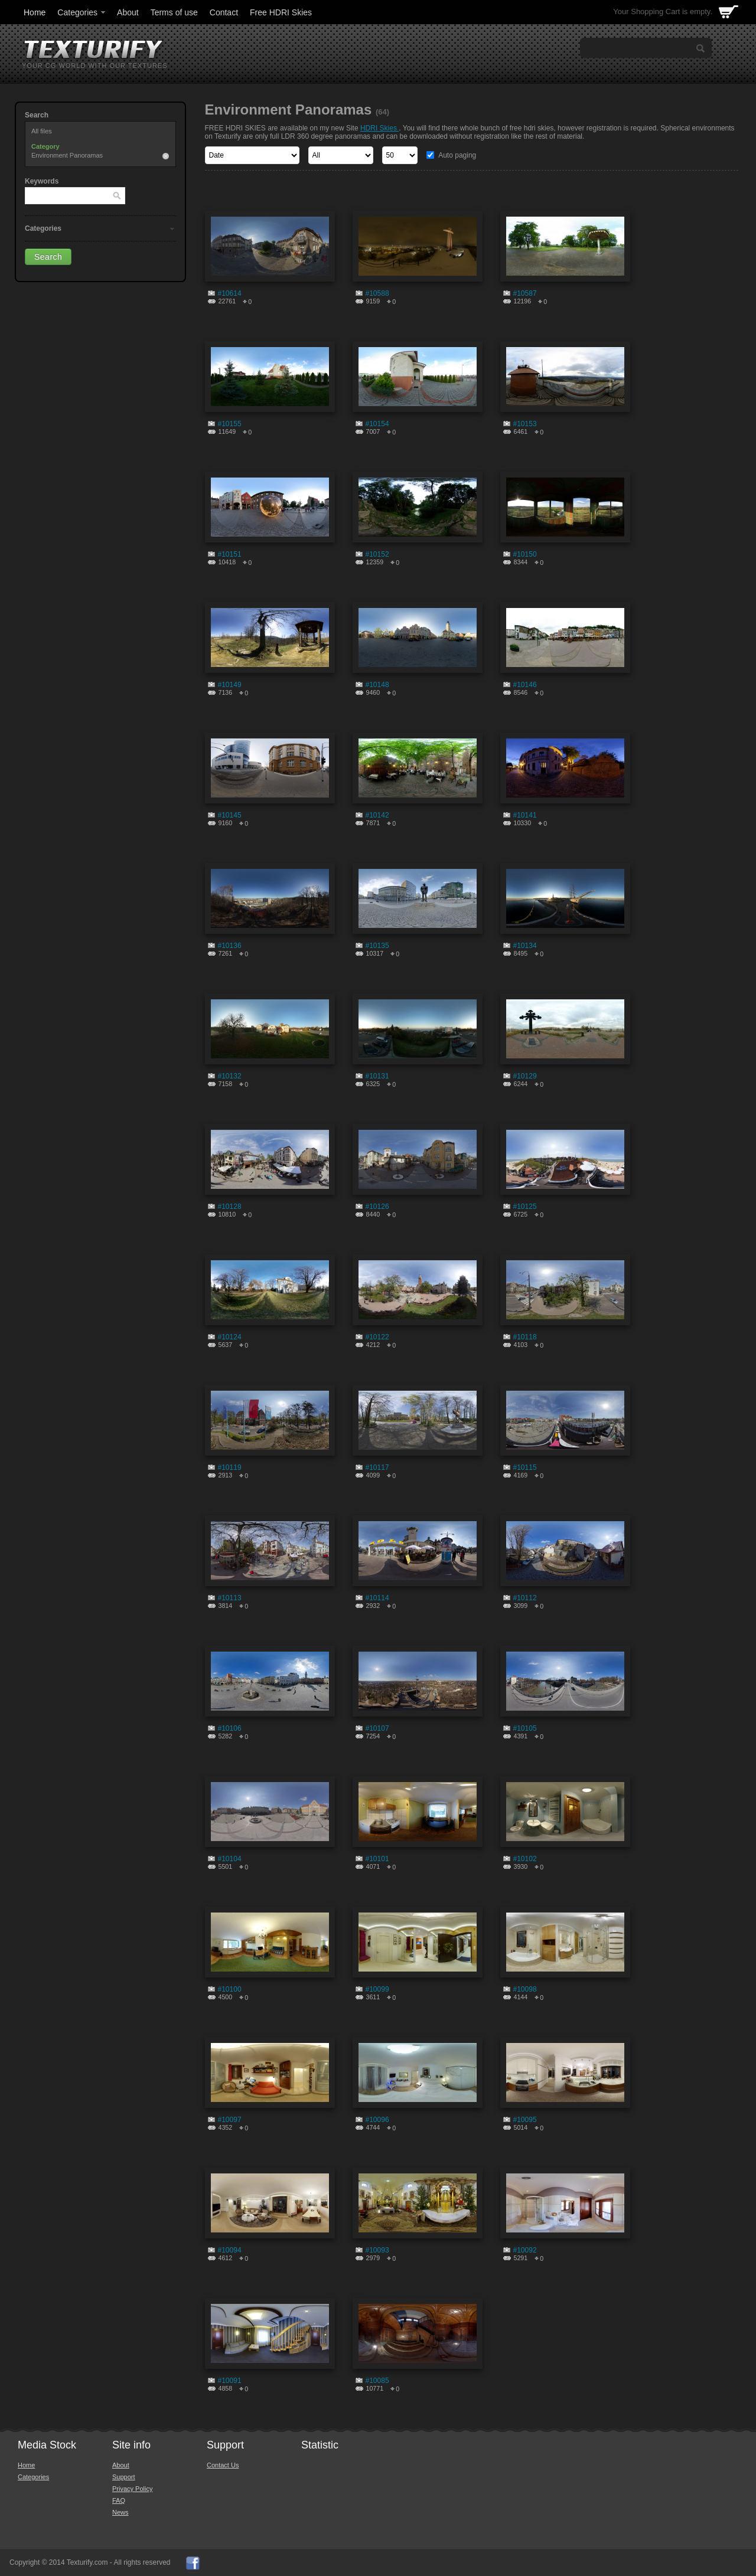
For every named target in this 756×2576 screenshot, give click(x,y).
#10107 (377, 1728)
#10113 (230, 1598)
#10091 (230, 2380)
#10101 (377, 1859)
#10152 (377, 554)
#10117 (377, 1467)
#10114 (377, 1598)
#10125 (525, 1206)
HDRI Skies (379, 128)
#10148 (377, 685)
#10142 (377, 815)
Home (34, 12)
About (128, 12)
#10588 (377, 293)
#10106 (230, 1728)
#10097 (230, 2120)
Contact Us (223, 2465)
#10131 (377, 1076)
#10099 (377, 1989)
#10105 (525, 1728)
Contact (224, 12)
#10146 (525, 685)
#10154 (377, 424)
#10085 (377, 2380)
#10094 (230, 2250)
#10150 (525, 554)
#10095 (525, 2120)
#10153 (525, 424)
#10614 (230, 293)
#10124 (230, 1337)
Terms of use (174, 12)
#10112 (525, 1598)
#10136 (230, 946)
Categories (82, 12)
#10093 (377, 2250)
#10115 (525, 1467)
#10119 (230, 1467)
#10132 (230, 1076)
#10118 (525, 1337)
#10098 (525, 1989)
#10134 (525, 946)
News (120, 2512)
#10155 (230, 424)
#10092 (525, 2250)
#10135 (377, 946)
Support (123, 2476)
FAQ (118, 2500)
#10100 (230, 1989)
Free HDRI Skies (281, 12)
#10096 (377, 2120)
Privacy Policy (132, 2488)
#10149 (230, 685)
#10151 (230, 554)
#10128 (230, 1206)
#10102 (525, 1859)
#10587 (525, 293)
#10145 (230, 815)
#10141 (525, 815)
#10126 (377, 1206)
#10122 (377, 1337)
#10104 (230, 1859)
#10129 (525, 1076)
